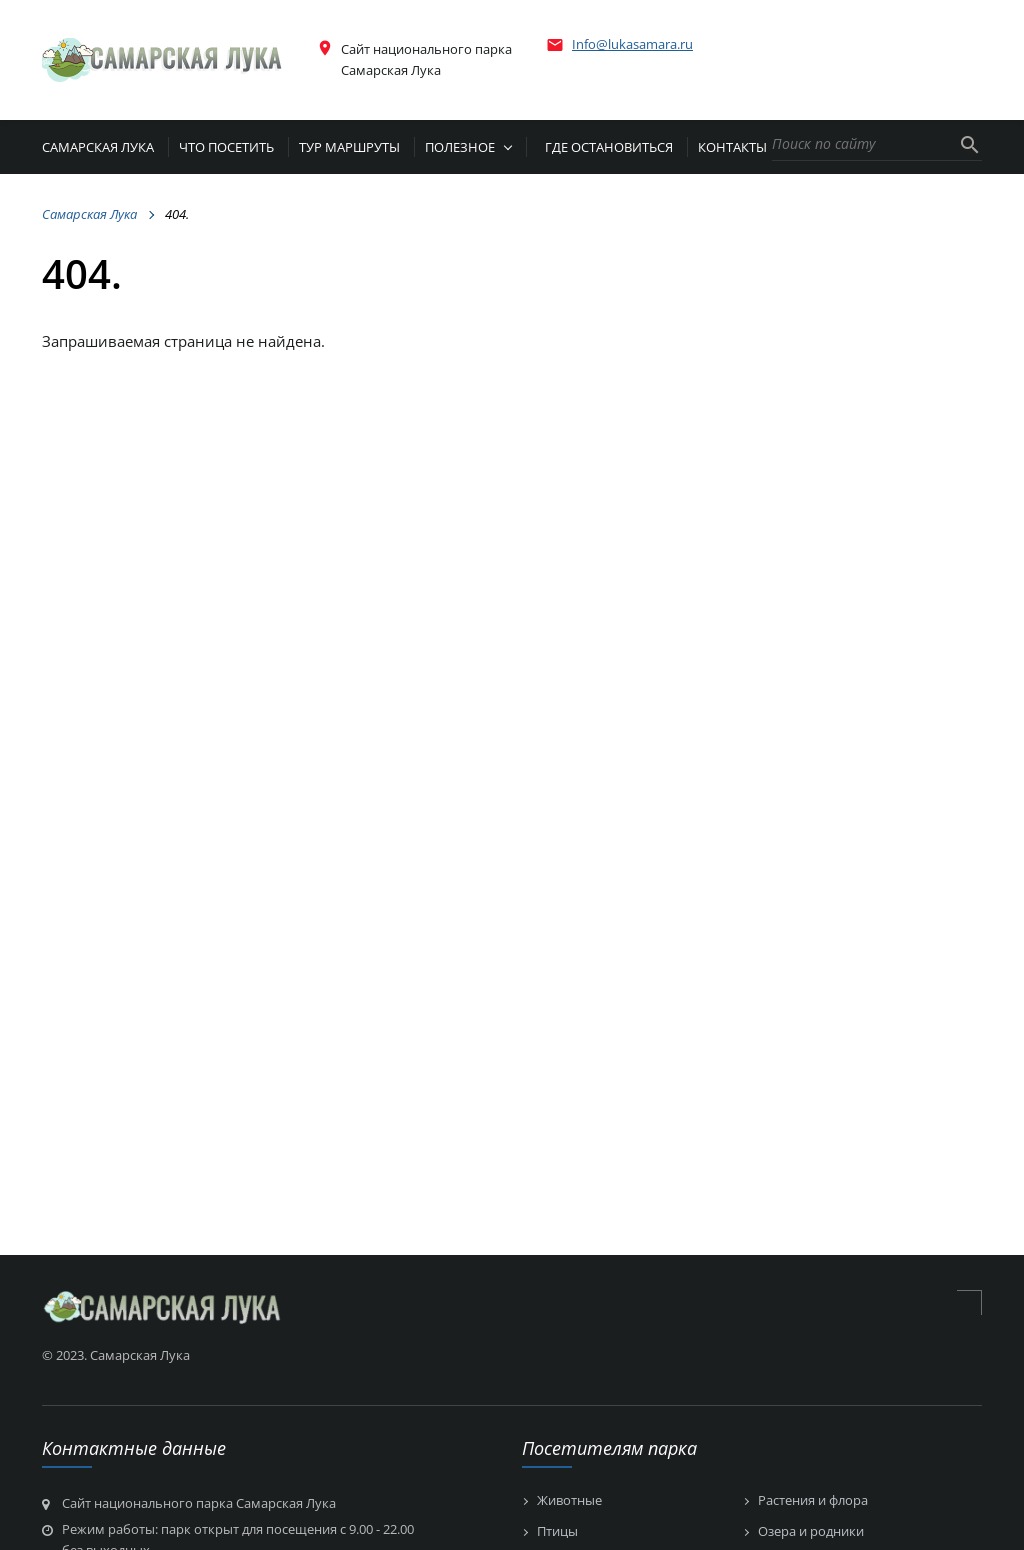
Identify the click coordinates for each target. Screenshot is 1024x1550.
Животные (569, 1501)
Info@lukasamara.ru (632, 44)
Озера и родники (811, 1532)
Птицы (557, 1532)
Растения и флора (813, 1501)
